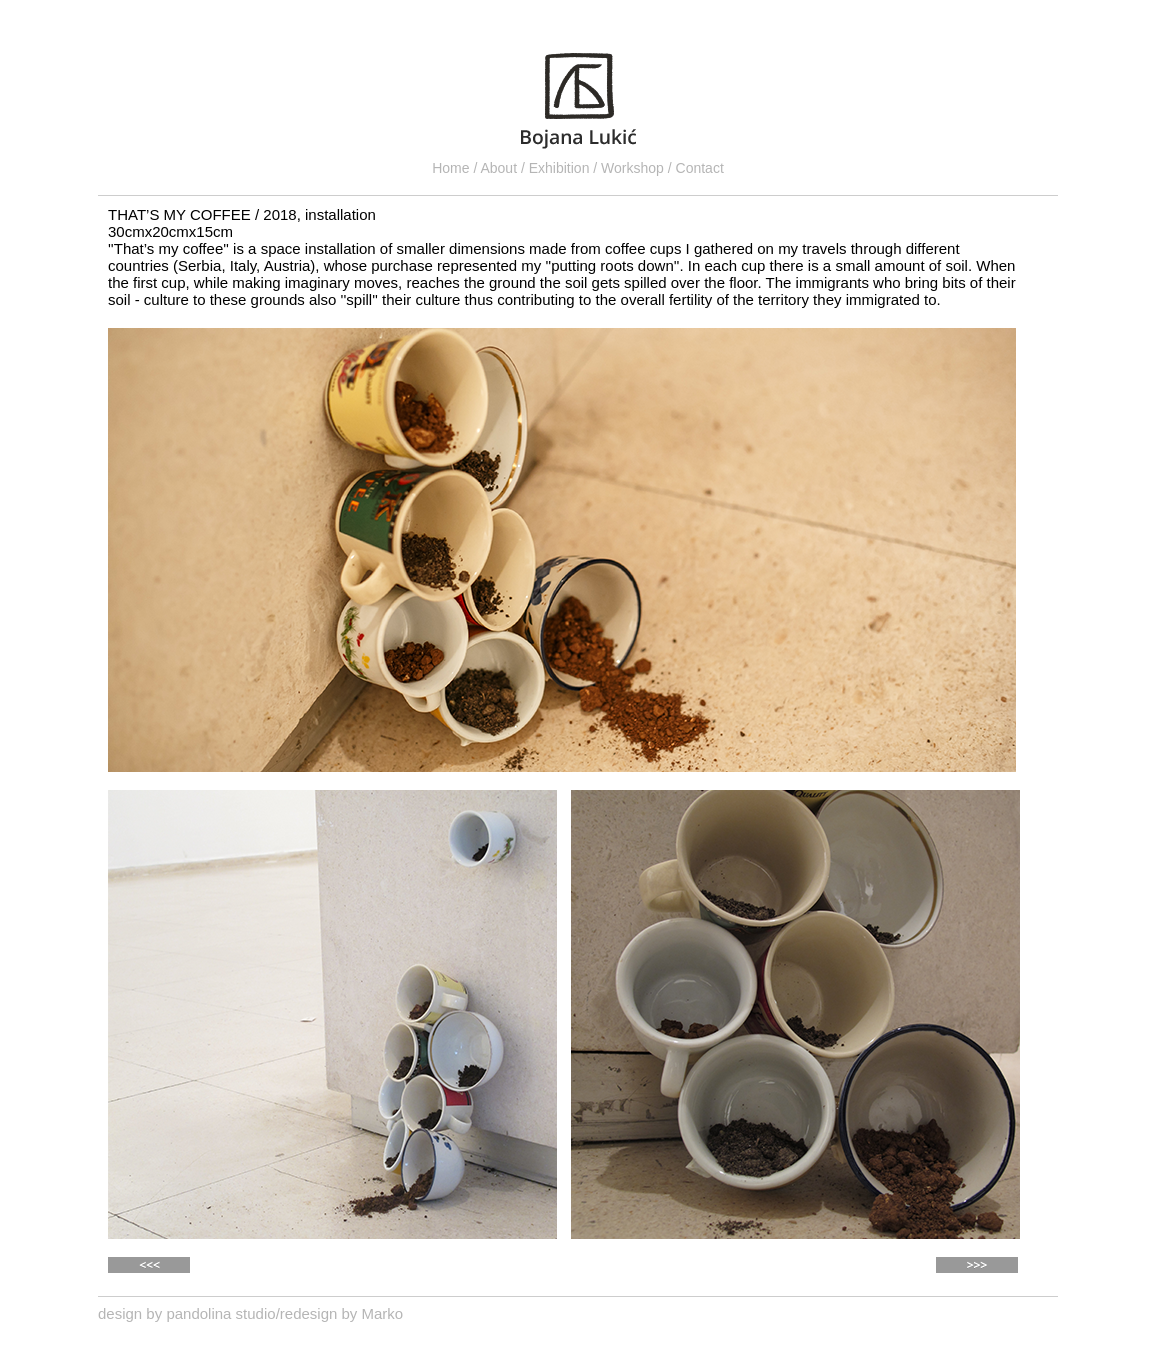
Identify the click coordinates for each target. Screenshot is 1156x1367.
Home (452, 168)
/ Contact (696, 168)
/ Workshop (630, 168)
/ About (496, 168)
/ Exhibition (557, 168)
